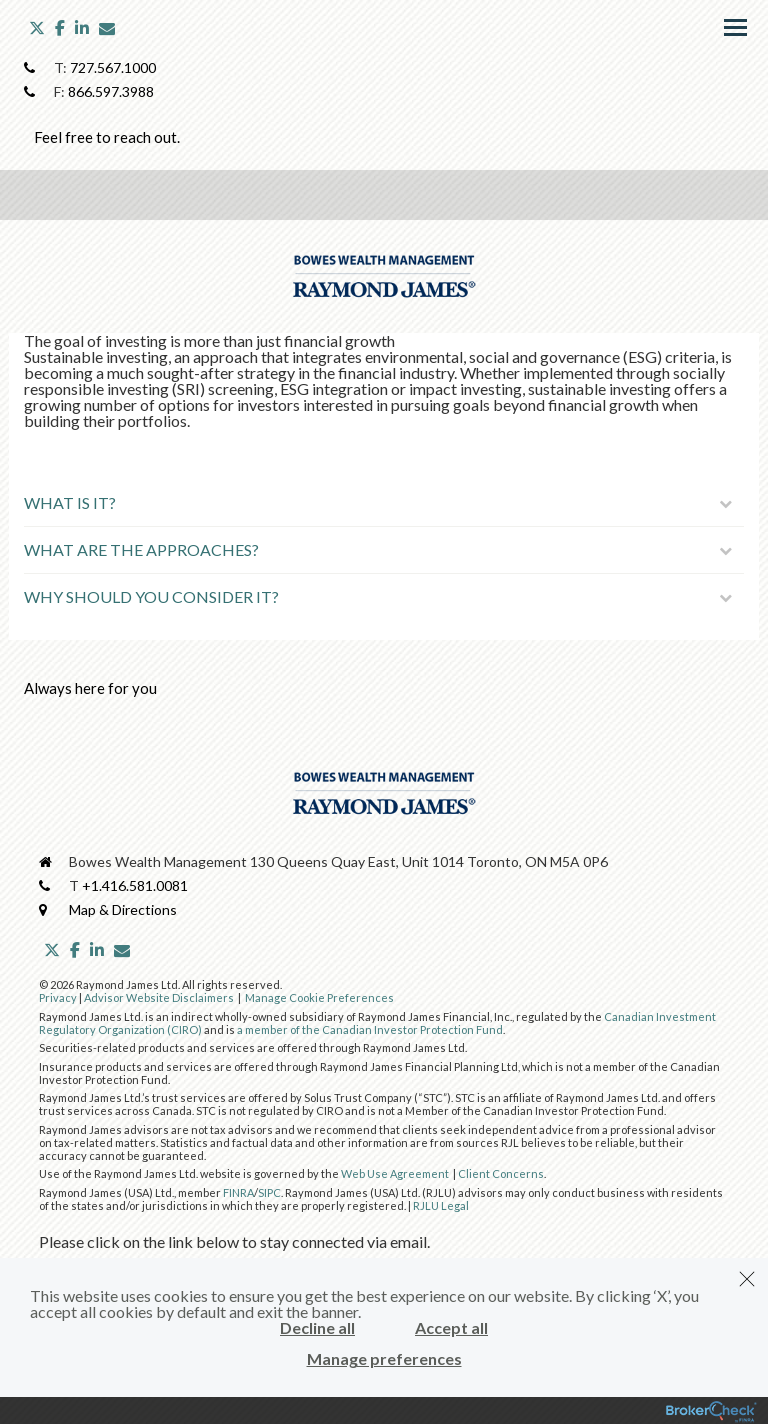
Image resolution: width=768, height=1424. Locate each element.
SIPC (269, 1192)
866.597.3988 (111, 91)
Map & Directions (123, 909)
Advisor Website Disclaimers (159, 997)
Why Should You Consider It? (378, 596)
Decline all (317, 1328)
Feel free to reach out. (107, 137)
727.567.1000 (113, 67)
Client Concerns (501, 1173)
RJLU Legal (441, 1205)
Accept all (451, 1328)
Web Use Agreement (396, 1173)
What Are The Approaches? (378, 549)
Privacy (58, 997)
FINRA (238, 1192)
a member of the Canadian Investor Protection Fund (370, 1029)
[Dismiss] (747, 1279)
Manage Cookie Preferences (319, 997)
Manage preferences (384, 1359)
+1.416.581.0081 (135, 885)
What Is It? (378, 502)
